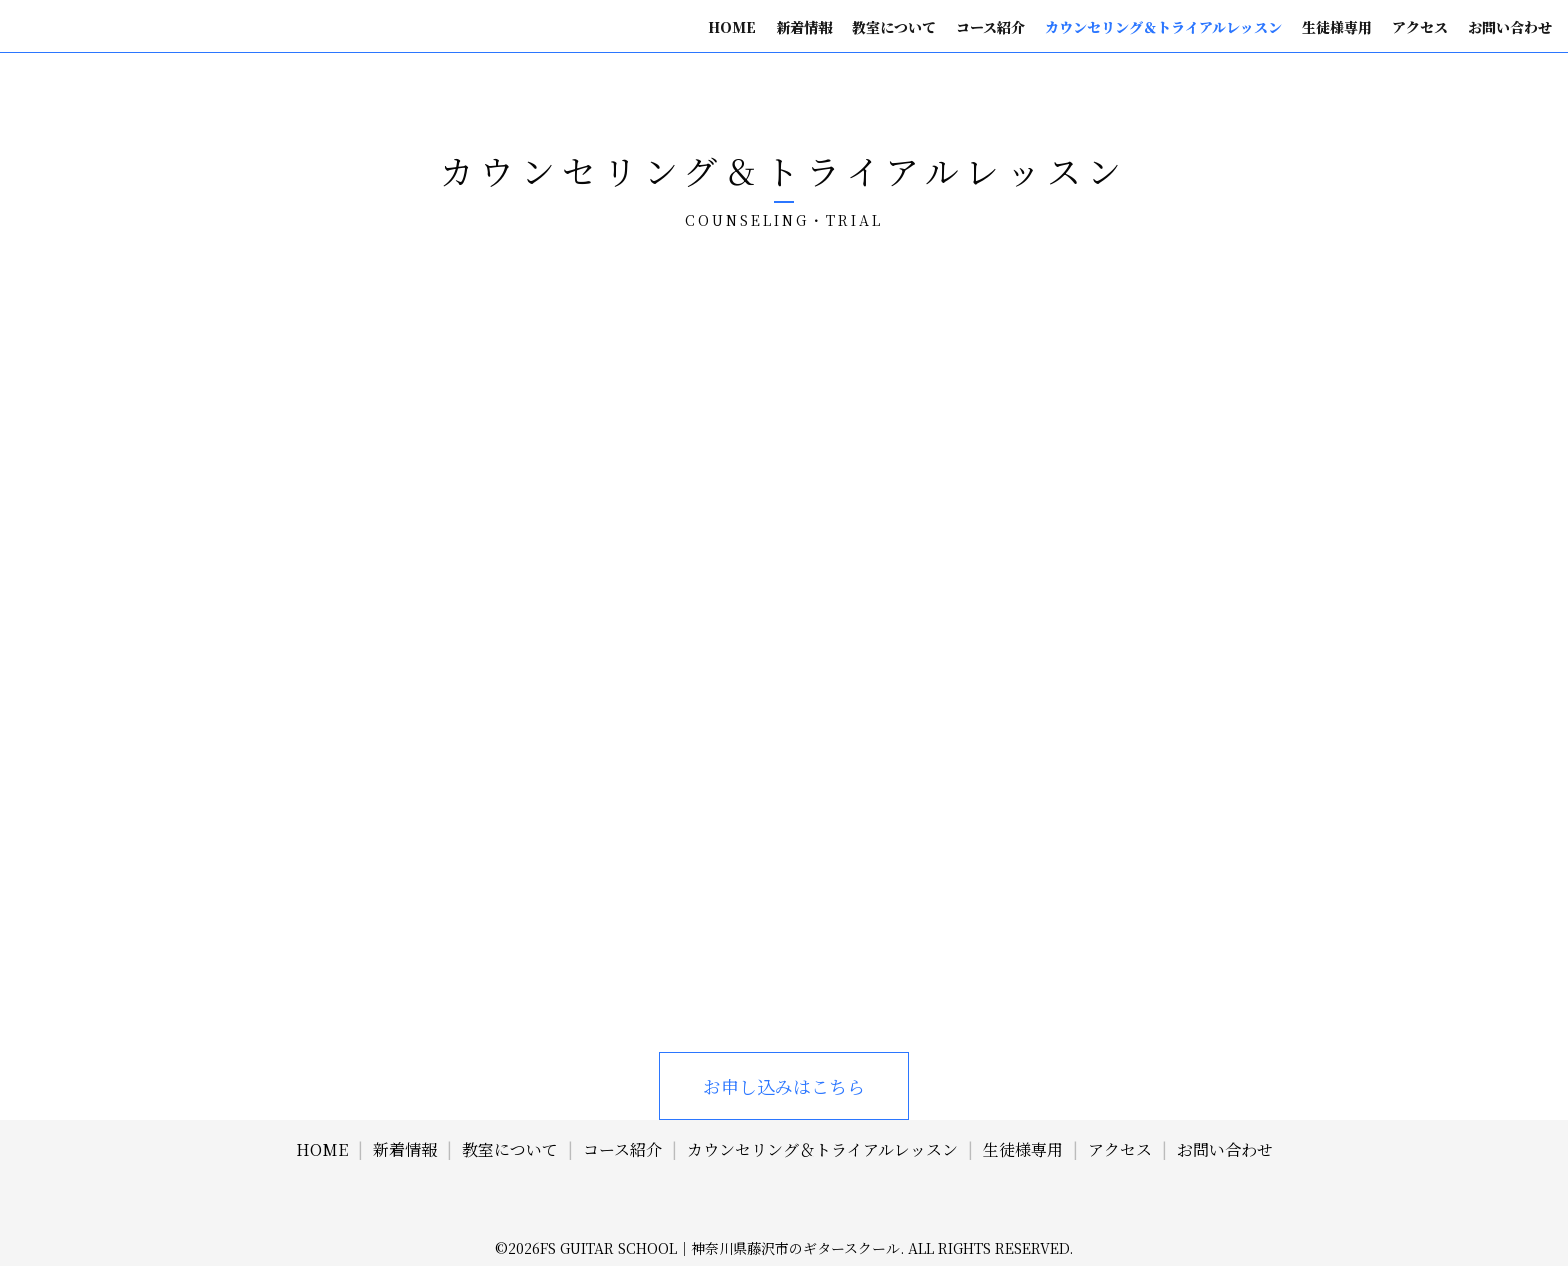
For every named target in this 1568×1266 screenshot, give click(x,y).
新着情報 (804, 27)
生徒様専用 (1337, 27)
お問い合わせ (1510, 27)
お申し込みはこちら (784, 1086)
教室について (894, 27)
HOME (732, 27)
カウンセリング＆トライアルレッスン (1163, 27)
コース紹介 (990, 27)
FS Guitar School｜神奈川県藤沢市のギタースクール (720, 1248)
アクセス (1420, 27)
